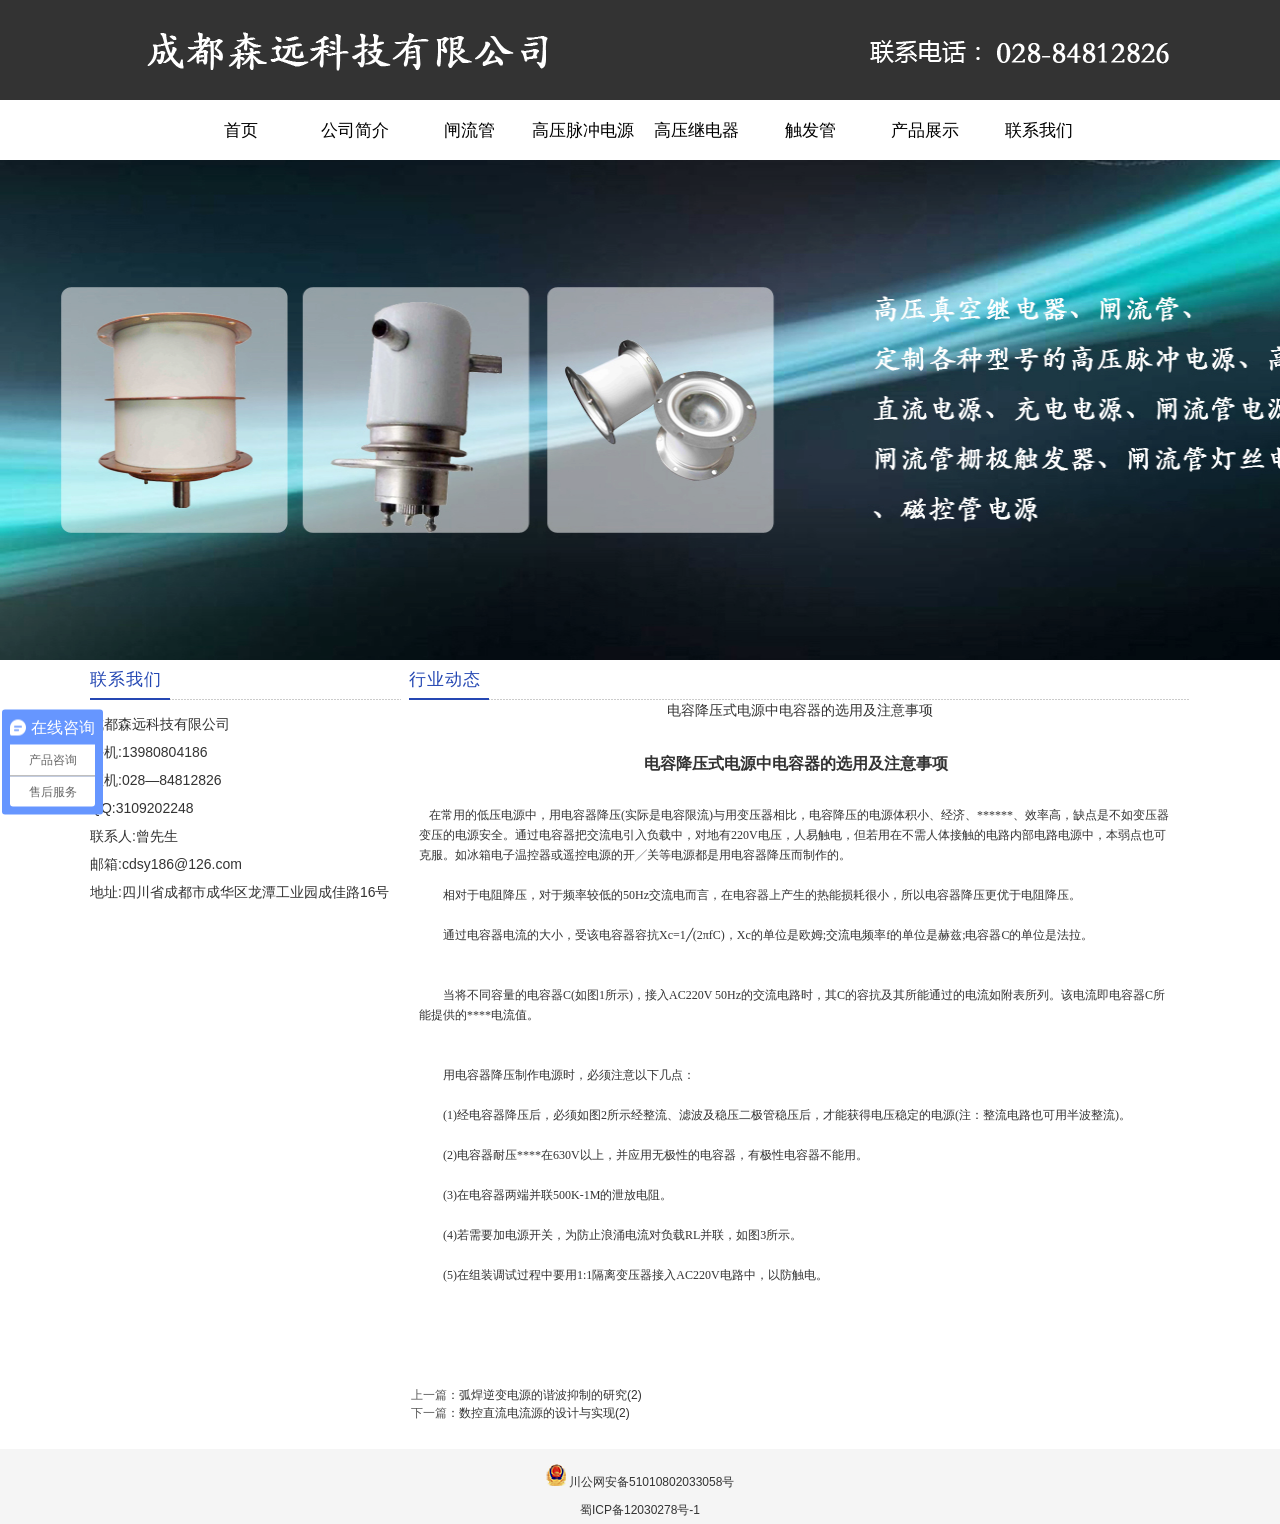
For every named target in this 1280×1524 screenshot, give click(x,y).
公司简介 (355, 130)
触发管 (810, 130)
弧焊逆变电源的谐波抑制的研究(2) (550, 1395)
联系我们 (1039, 130)
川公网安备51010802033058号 (651, 1482)
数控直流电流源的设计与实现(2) (544, 1413)
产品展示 (925, 130)
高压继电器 (696, 130)
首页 (241, 130)
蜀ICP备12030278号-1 (640, 1510)
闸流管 (469, 130)
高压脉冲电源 (583, 130)
